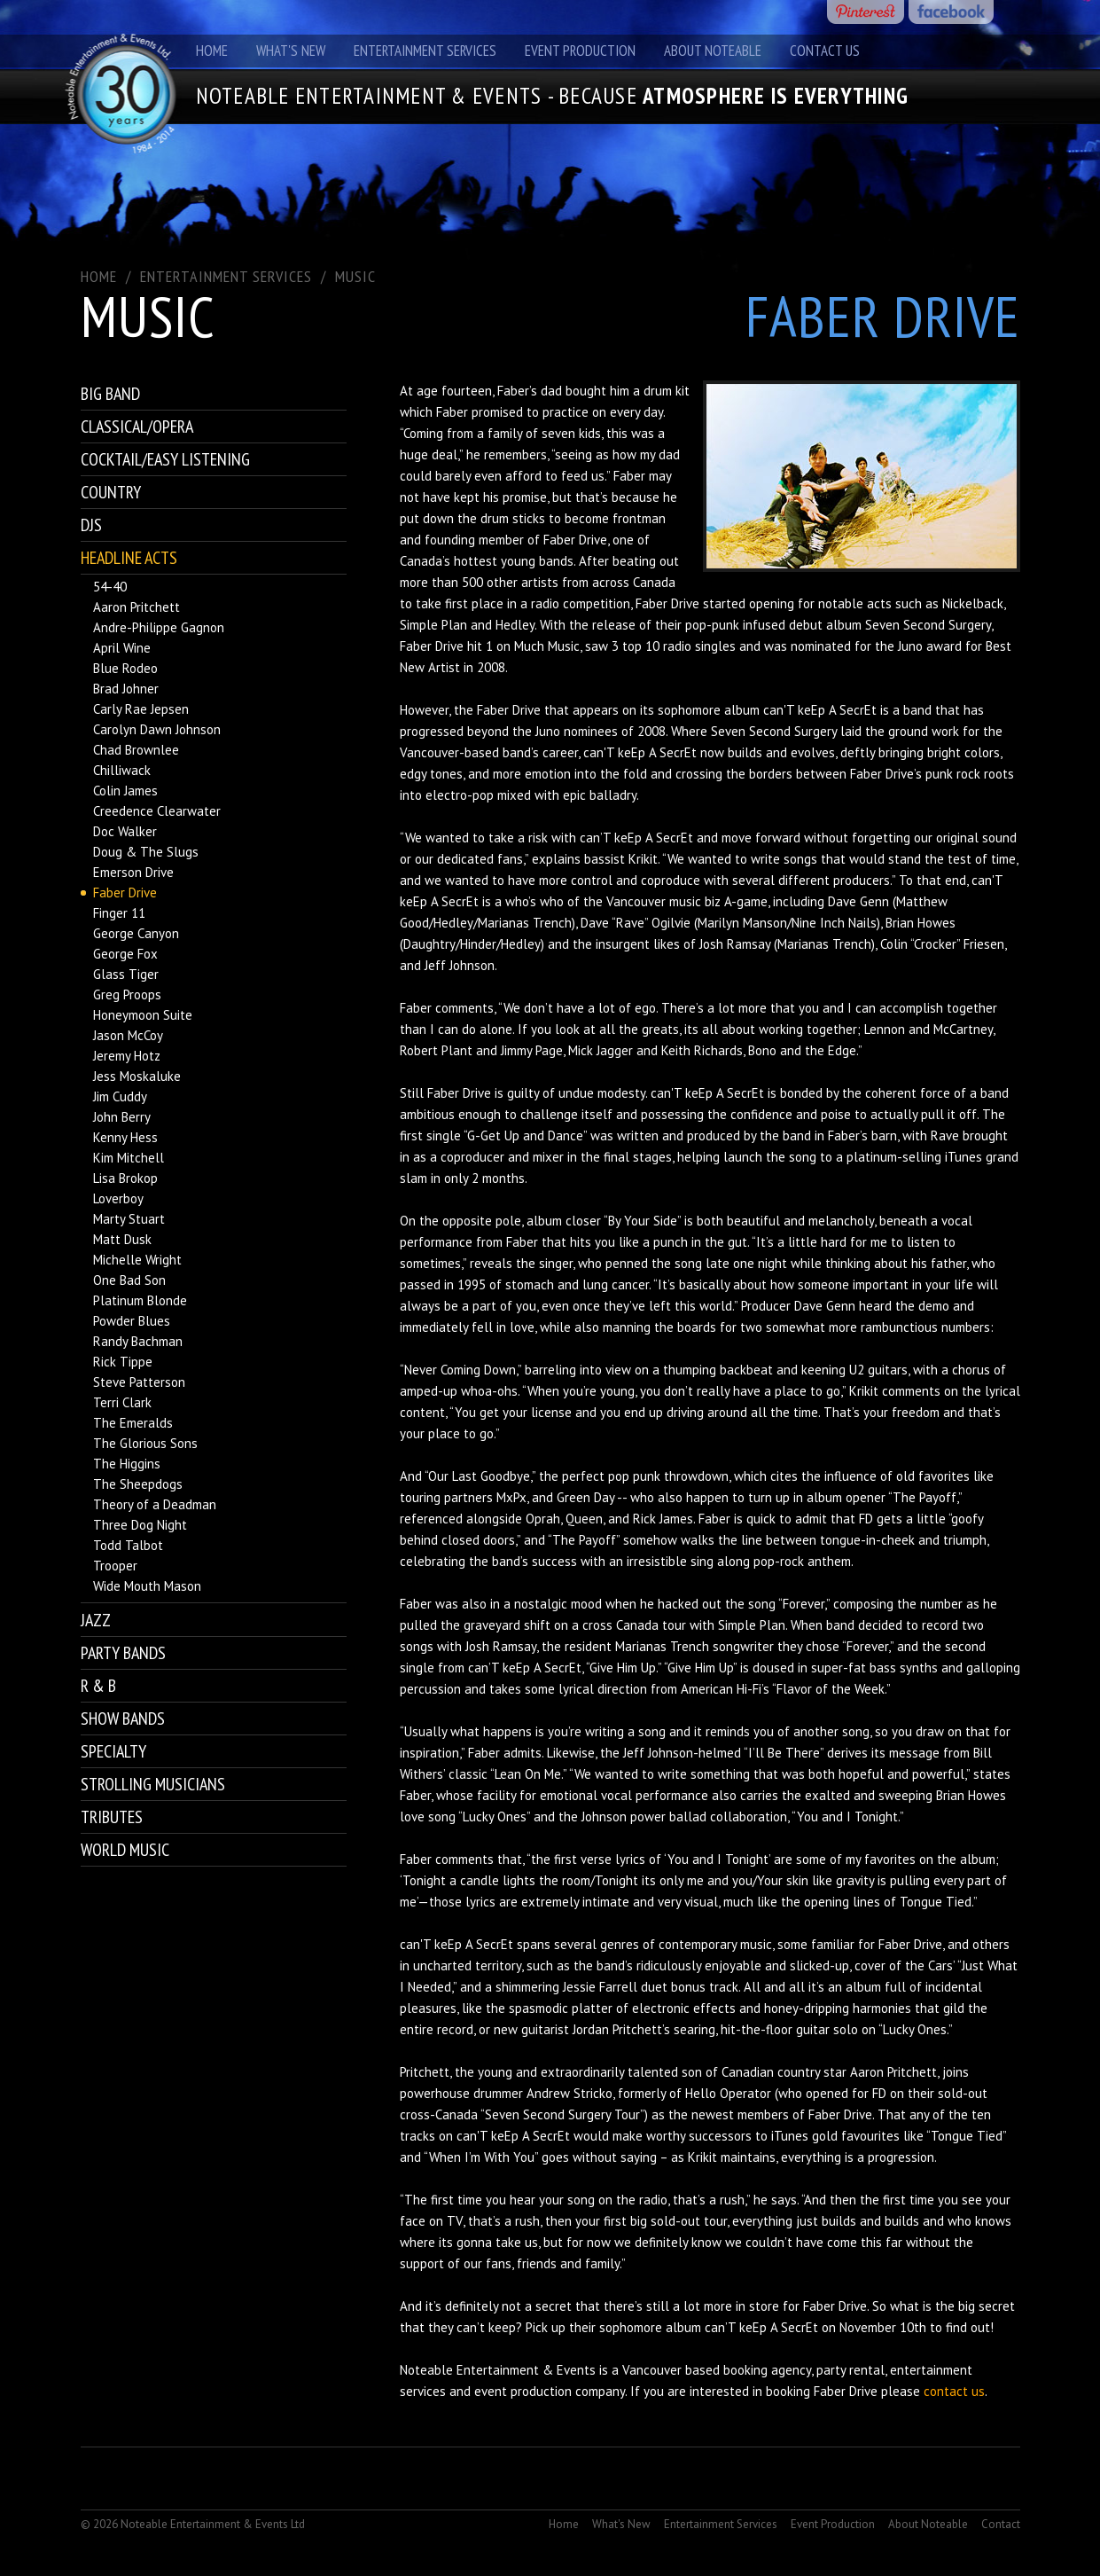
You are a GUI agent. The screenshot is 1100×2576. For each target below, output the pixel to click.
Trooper (115, 1565)
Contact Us (825, 50)
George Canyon (136, 933)
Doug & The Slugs (146, 851)
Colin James (125, 790)
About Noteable (712, 50)
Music (355, 276)
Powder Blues (131, 1320)
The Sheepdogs (138, 1484)
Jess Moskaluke (137, 1076)
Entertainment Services (425, 50)
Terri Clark (122, 1402)
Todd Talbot (128, 1545)
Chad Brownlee (136, 749)
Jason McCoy (128, 1035)
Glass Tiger (126, 974)
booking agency (767, 2369)
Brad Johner (126, 688)
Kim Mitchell (128, 1157)
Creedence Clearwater (157, 811)
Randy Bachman (138, 1341)
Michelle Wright (137, 1259)
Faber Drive (125, 892)
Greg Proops (127, 994)
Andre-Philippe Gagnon (158, 627)
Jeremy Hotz (126, 1055)
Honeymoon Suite (142, 1014)
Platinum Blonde (140, 1300)
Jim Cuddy (120, 1096)
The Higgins (126, 1463)
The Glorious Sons (145, 1443)
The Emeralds (133, 1422)
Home (212, 50)
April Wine (122, 647)
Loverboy (118, 1198)
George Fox (125, 953)
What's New (290, 50)
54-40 (110, 586)
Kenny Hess (125, 1137)
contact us (954, 2391)
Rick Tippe (122, 1361)
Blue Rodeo (125, 668)
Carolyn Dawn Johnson (157, 729)
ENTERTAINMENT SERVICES (226, 276)
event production (523, 2391)
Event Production (580, 50)
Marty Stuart (129, 1218)
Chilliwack (122, 770)
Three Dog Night (140, 1524)
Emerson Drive (133, 872)
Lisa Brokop (125, 1178)
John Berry (122, 1116)
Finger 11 (119, 912)
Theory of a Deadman (154, 1504)
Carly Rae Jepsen (141, 709)
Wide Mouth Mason (147, 1586)
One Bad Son (129, 1280)
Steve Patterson (139, 1382)
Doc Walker (125, 831)
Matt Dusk (122, 1239)
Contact (1000, 2524)
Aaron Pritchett (136, 607)
